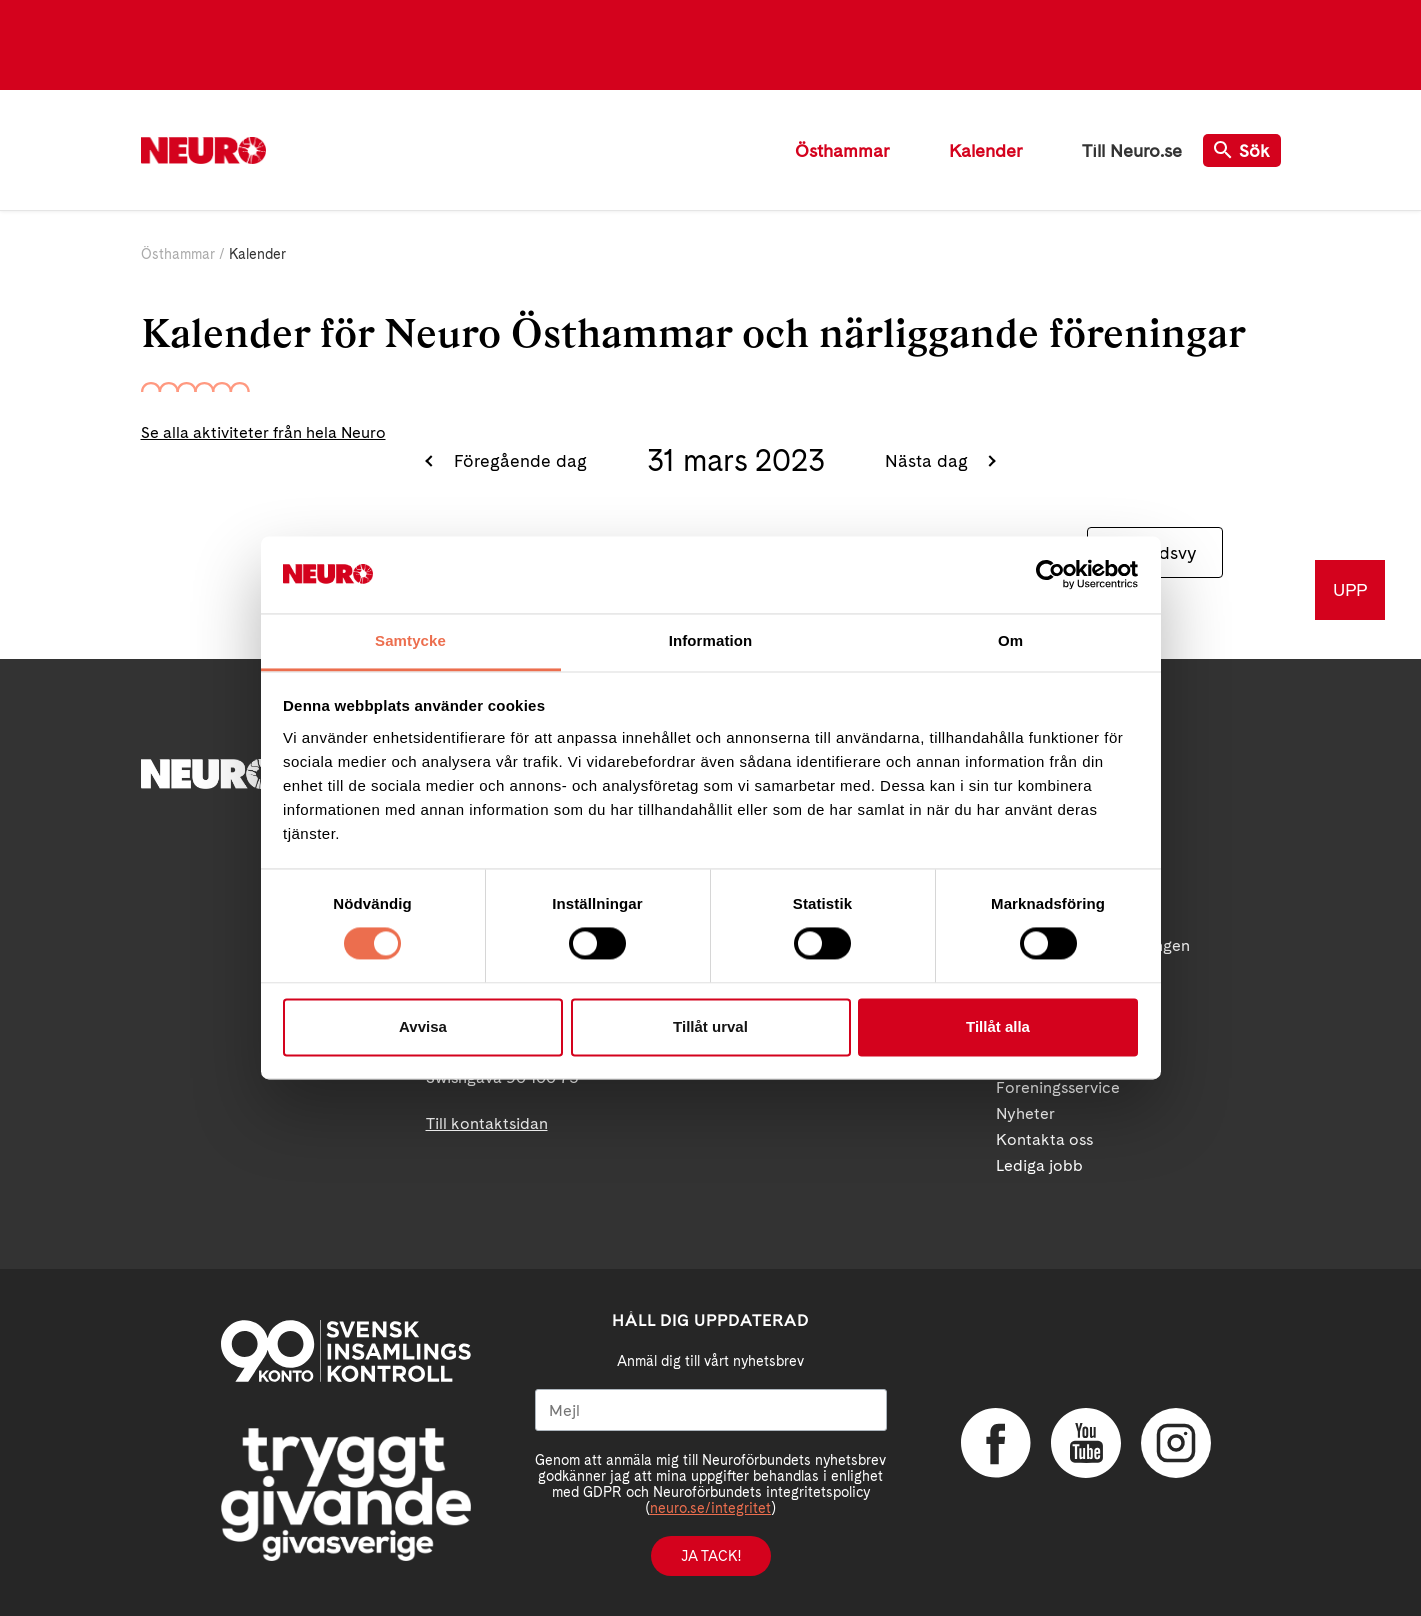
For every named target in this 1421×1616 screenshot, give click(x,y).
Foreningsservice (1058, 1087)
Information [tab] (711, 640)
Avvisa (423, 1026)
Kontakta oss (1044, 1139)
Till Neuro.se (1132, 150)
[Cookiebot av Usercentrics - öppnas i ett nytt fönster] (1050, 575)
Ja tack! (711, 1556)
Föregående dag (518, 460)
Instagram (1176, 1443)
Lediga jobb (1039, 1165)
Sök (1242, 150)
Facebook (996, 1443)
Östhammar (842, 150)
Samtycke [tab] (410, 640)
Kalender (985, 150)
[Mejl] (711, 1410)
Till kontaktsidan (487, 1123)
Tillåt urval (710, 1026)
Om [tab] (1010, 640)
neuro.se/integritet (710, 1508)
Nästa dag (929, 460)
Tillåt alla (998, 1026)
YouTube (1086, 1443)
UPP (1350, 589)
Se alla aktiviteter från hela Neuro (263, 432)
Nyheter (1025, 1113)
